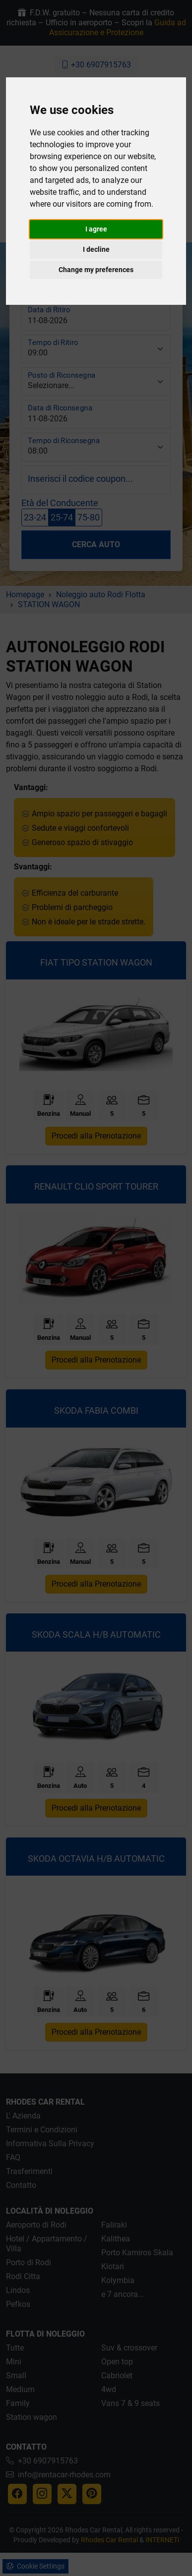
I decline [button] (96, 249)
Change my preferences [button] (96, 270)
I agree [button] (96, 229)
